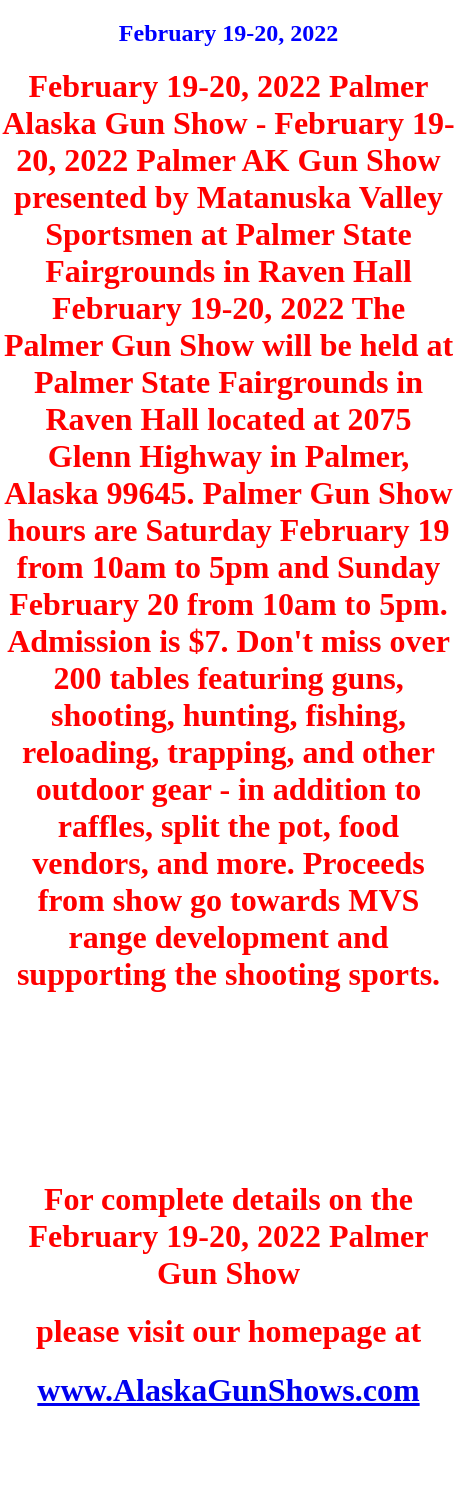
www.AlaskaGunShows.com (228, 1390)
